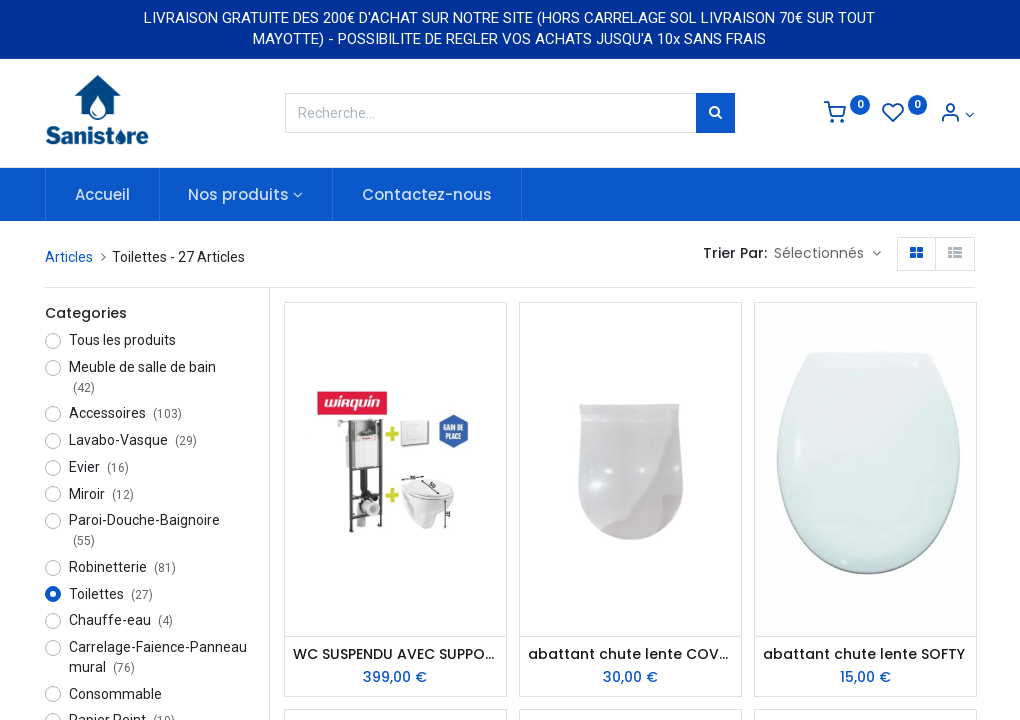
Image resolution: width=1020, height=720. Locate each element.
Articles (69, 257)
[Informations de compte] (957, 115)
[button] (827, 254)
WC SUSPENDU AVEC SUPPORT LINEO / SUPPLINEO (395, 654)
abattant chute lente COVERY (630, 654)
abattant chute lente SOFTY (864, 654)
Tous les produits (122, 340)
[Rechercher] (715, 113)
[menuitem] (102, 194)
